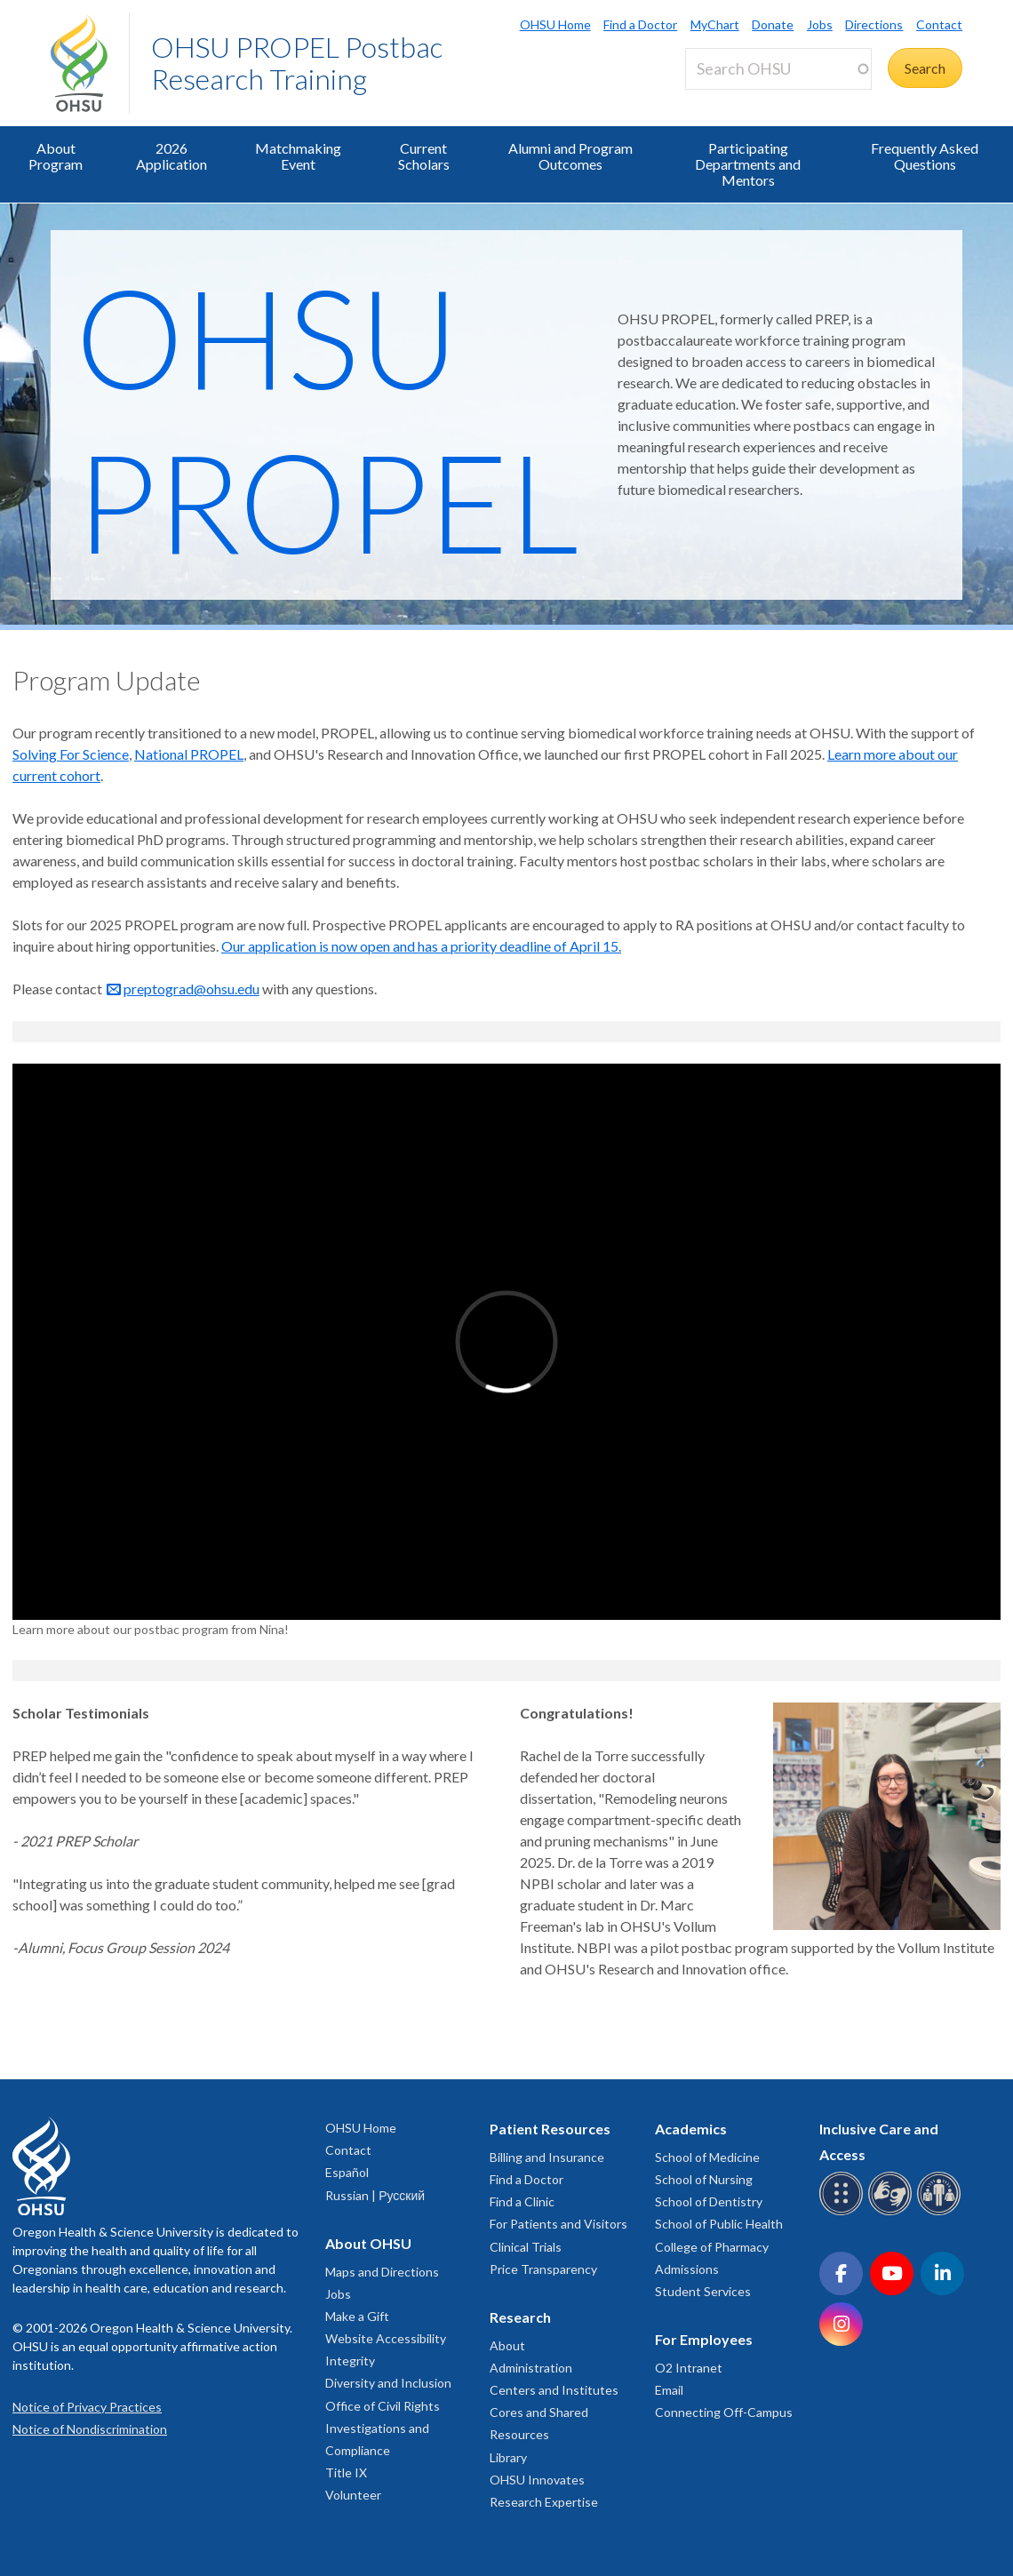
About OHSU (368, 2243)
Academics (691, 2128)
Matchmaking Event (298, 156)
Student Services (703, 2291)
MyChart (714, 24)
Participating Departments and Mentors (748, 164)
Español (347, 2172)
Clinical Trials (526, 2246)
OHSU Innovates (537, 2479)
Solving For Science (70, 754)
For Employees (704, 2339)
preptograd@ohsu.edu (191, 988)
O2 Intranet (688, 2367)
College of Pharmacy (712, 2246)
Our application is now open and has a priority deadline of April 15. (421, 945)
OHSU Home (555, 24)
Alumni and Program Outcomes (570, 156)
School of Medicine (707, 2157)
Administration (531, 2367)
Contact (939, 24)
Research (520, 2317)
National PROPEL (188, 754)
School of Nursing (704, 2179)
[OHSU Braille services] (843, 2212)
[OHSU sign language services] (892, 2212)
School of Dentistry (708, 2201)
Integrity (350, 2360)
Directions (874, 24)
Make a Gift (357, 2316)
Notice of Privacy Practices (87, 2406)
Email (669, 2389)
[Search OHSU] (778, 69)
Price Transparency (543, 2269)
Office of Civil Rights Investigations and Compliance (382, 2428)
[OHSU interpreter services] (941, 2212)
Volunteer (353, 2494)
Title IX (346, 2472)
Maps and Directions (382, 2271)
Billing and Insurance (547, 2157)
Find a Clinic (522, 2201)
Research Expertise (544, 2501)
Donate (773, 24)
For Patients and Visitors (558, 2223)
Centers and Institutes (554, 2389)
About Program (55, 156)
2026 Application (171, 156)
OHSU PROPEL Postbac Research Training (297, 62)
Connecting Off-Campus (724, 2412)
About (507, 2345)
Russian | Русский (375, 2195)
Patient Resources (550, 2128)
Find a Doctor (640, 24)
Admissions (687, 2269)
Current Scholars (424, 156)
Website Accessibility (385, 2338)
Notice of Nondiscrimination (89, 2428)
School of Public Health (719, 2223)
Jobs (820, 24)
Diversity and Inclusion (388, 2382)
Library (508, 2457)
